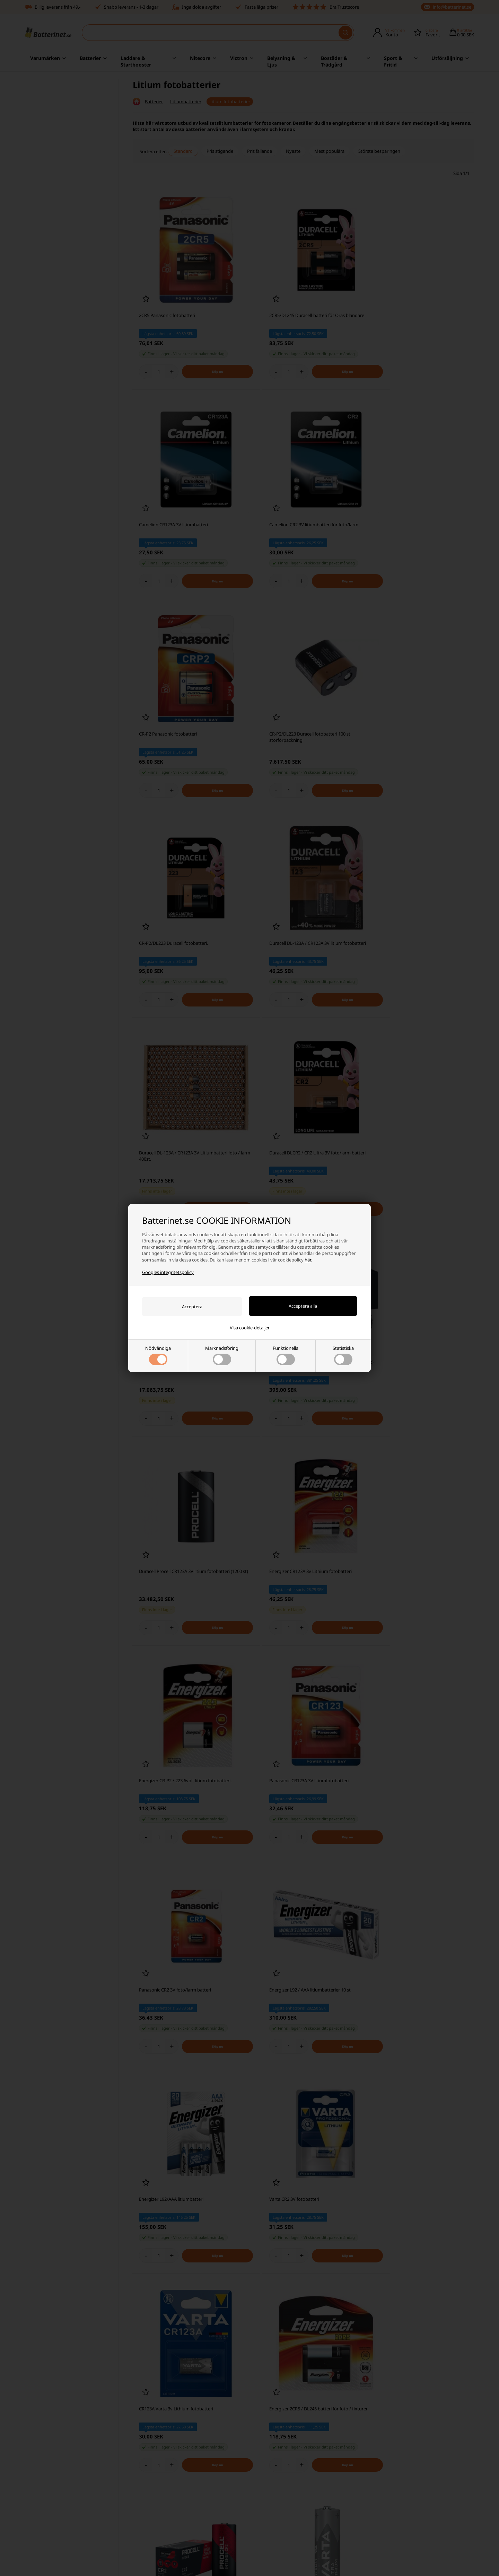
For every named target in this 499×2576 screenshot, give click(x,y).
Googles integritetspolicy (168, 1272)
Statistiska (343, 1355)
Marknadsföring (221, 1355)
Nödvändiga (158, 1355)
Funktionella (285, 1355)
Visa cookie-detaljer (250, 1328)
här (308, 1259)
